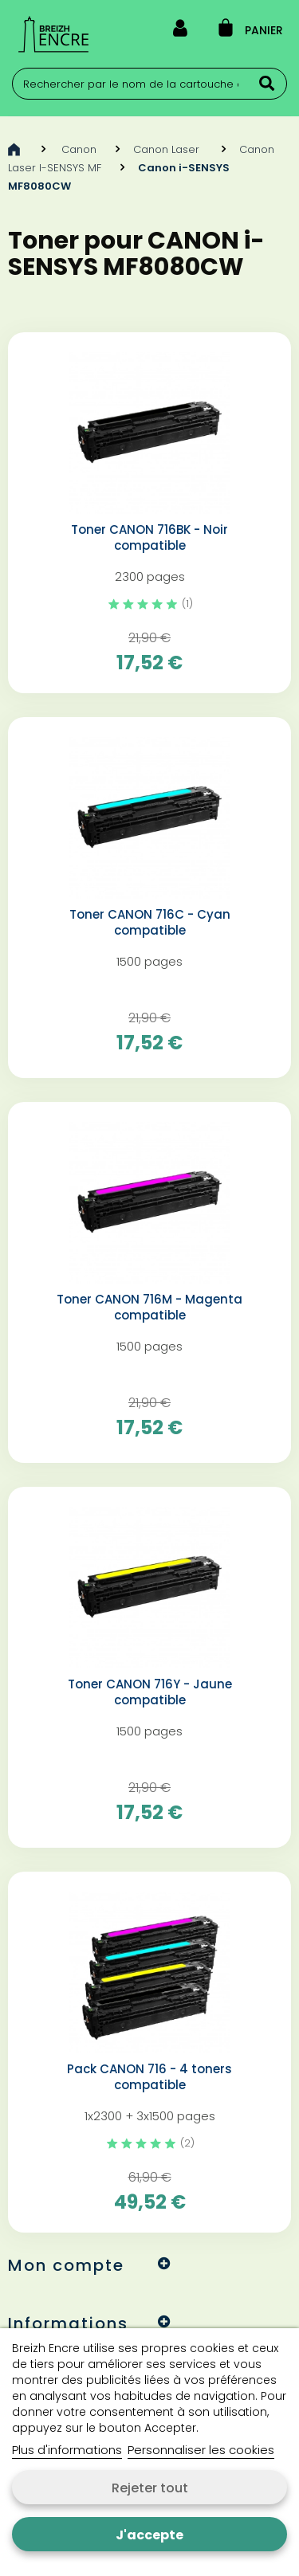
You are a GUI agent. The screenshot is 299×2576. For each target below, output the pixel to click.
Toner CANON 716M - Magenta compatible (149, 1307)
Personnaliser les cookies (201, 2449)
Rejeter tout (150, 2488)
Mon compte (66, 2265)
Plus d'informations (67, 2449)
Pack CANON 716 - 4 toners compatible (149, 2077)
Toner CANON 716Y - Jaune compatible (150, 1692)
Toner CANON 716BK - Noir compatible (149, 538)
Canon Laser (168, 149)
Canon (78, 149)
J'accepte (149, 2535)
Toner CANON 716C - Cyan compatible (149, 923)
